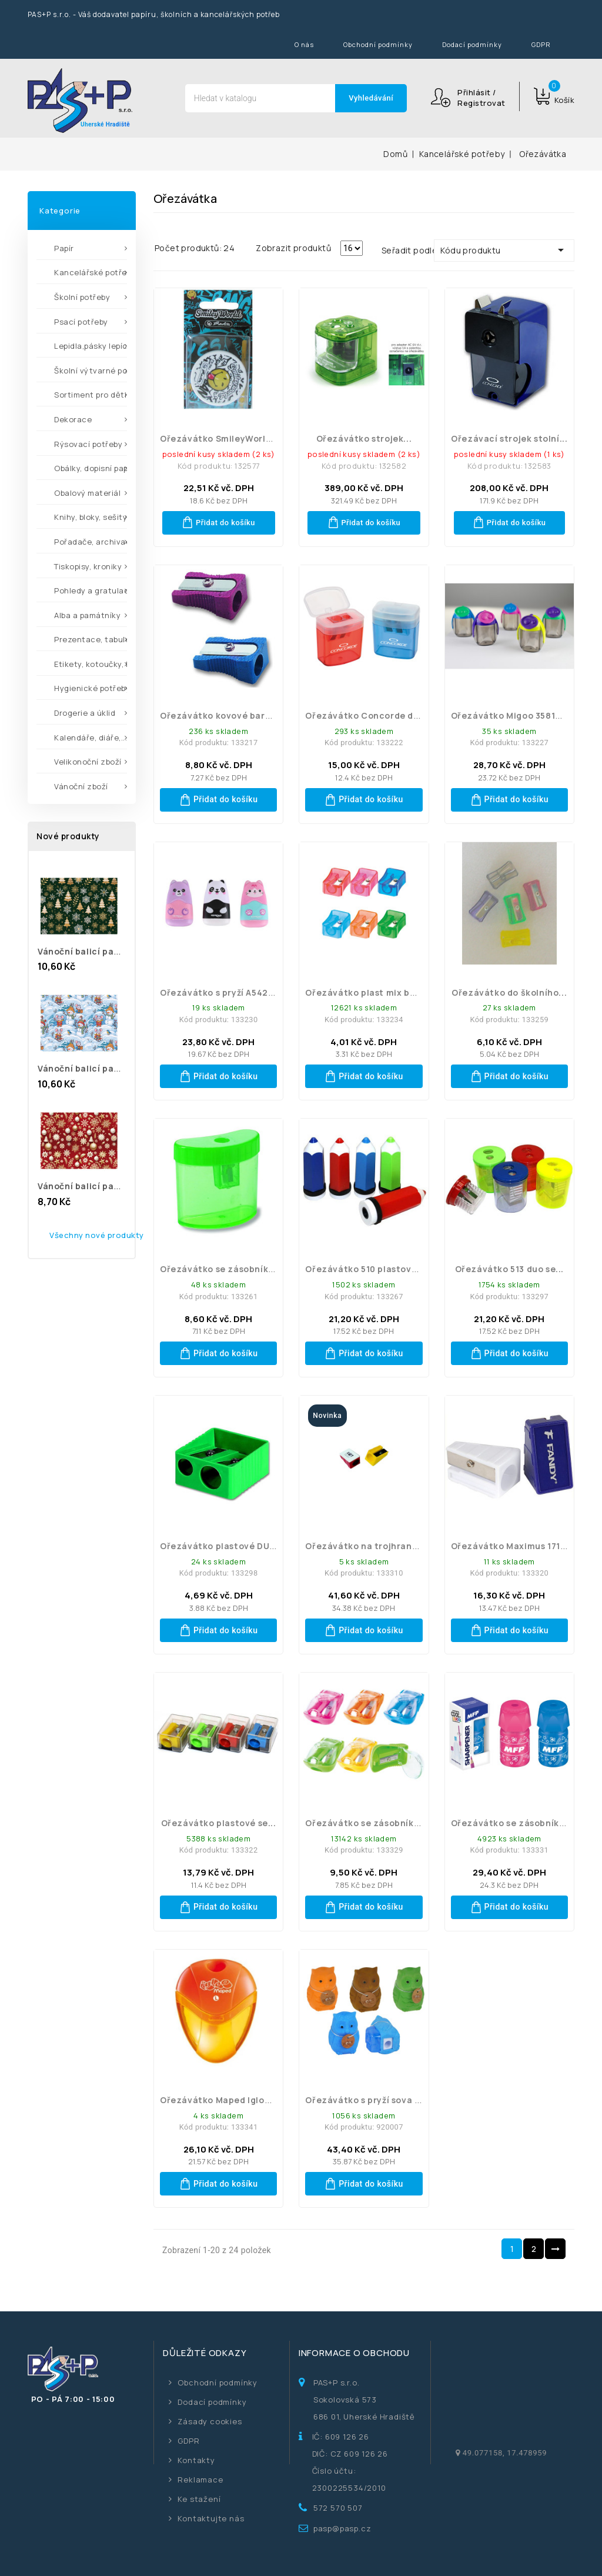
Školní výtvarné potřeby (90, 370)
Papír (64, 248)
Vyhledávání (371, 98)
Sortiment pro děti (90, 394)
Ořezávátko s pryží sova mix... (371, 2099)
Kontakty (196, 2460)
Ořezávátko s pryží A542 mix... (227, 992)
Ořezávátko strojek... (364, 438)
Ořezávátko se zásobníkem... (225, 1268)
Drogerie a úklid (84, 713)
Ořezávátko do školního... (509, 992)
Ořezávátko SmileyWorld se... (226, 438)
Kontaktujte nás (211, 2518)
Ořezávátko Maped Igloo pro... (227, 2099)
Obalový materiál (87, 493)
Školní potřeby (82, 297)
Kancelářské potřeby (90, 272)
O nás (304, 44)
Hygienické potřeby (90, 688)
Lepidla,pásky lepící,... (90, 346)
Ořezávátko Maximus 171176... (517, 1545)
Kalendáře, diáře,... (90, 737)
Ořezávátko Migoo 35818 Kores (519, 715)
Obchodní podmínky (378, 44)
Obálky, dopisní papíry (90, 468)
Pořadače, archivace (90, 541)
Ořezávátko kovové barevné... (227, 715)
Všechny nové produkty (96, 1235)
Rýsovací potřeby (88, 444)
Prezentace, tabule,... (90, 639)
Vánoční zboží (81, 786)
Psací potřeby (81, 321)
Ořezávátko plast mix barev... (371, 992)
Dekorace (73, 419)
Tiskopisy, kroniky (88, 566)
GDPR (541, 44)
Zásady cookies (210, 2421)
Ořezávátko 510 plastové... (365, 1268)
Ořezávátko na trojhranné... (368, 1545)
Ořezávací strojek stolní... (509, 438)
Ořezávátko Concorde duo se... (374, 715)
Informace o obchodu (354, 2353)
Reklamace (200, 2479)
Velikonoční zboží (88, 761)
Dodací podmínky (472, 44)
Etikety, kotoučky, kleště (90, 664)
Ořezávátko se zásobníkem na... (522, 1822)
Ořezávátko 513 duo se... (509, 1268)
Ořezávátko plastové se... (218, 1822)
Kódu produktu (503, 250)
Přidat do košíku (218, 522)
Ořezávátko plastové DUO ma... (230, 1545)
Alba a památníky (87, 615)
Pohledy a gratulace (90, 590)
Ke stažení (199, 2499)
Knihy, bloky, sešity (90, 517)
